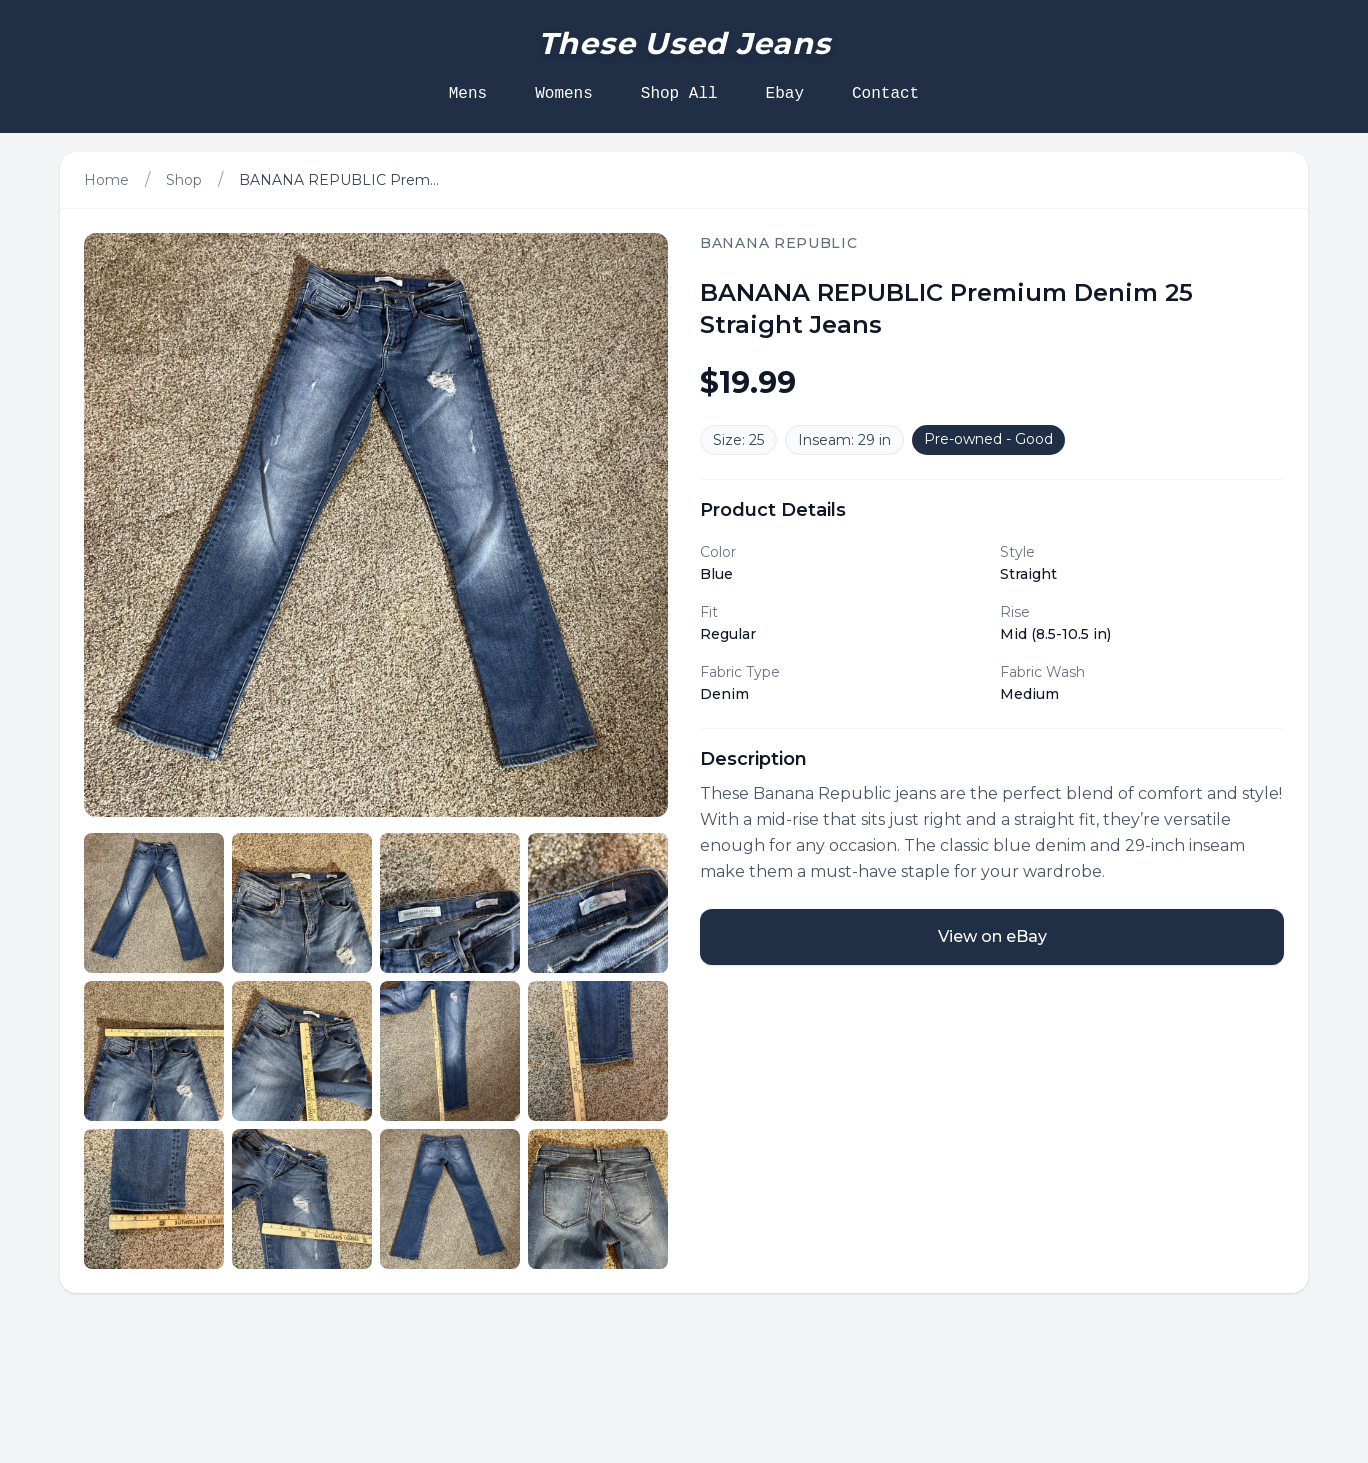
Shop (184, 180)
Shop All (679, 94)
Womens (564, 94)
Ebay (785, 94)
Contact (885, 94)
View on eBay (992, 936)
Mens (468, 94)
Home (106, 180)
